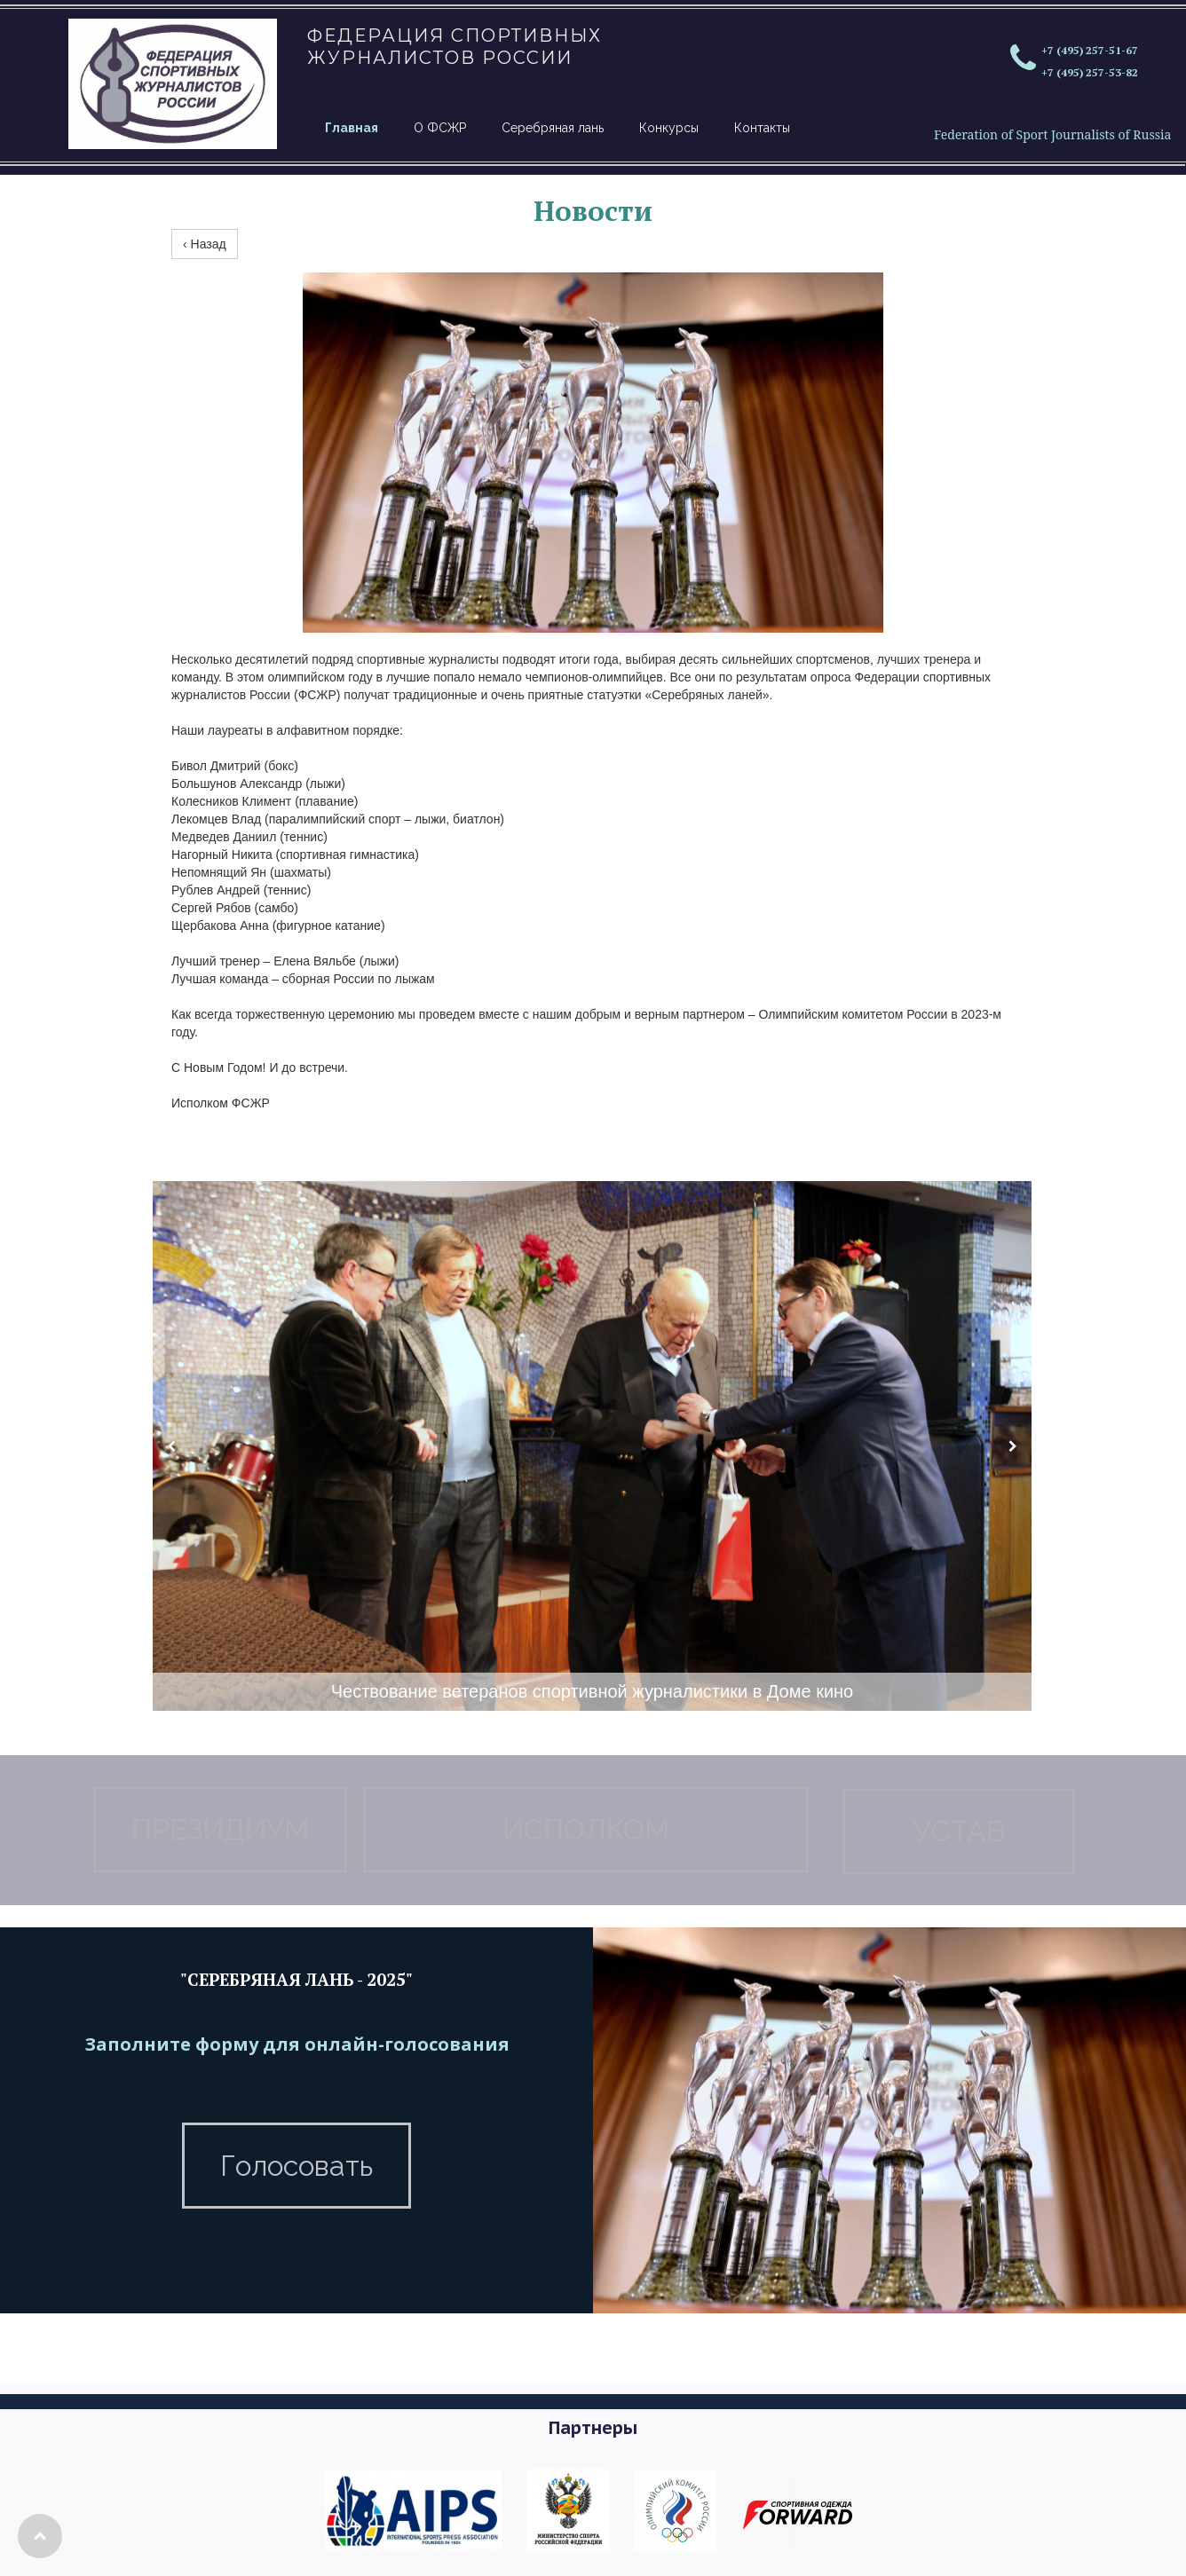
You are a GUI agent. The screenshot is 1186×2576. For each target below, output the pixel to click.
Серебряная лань (553, 128)
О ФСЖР (440, 128)
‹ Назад (204, 244)
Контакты (762, 128)
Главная (351, 128)
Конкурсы (669, 128)
